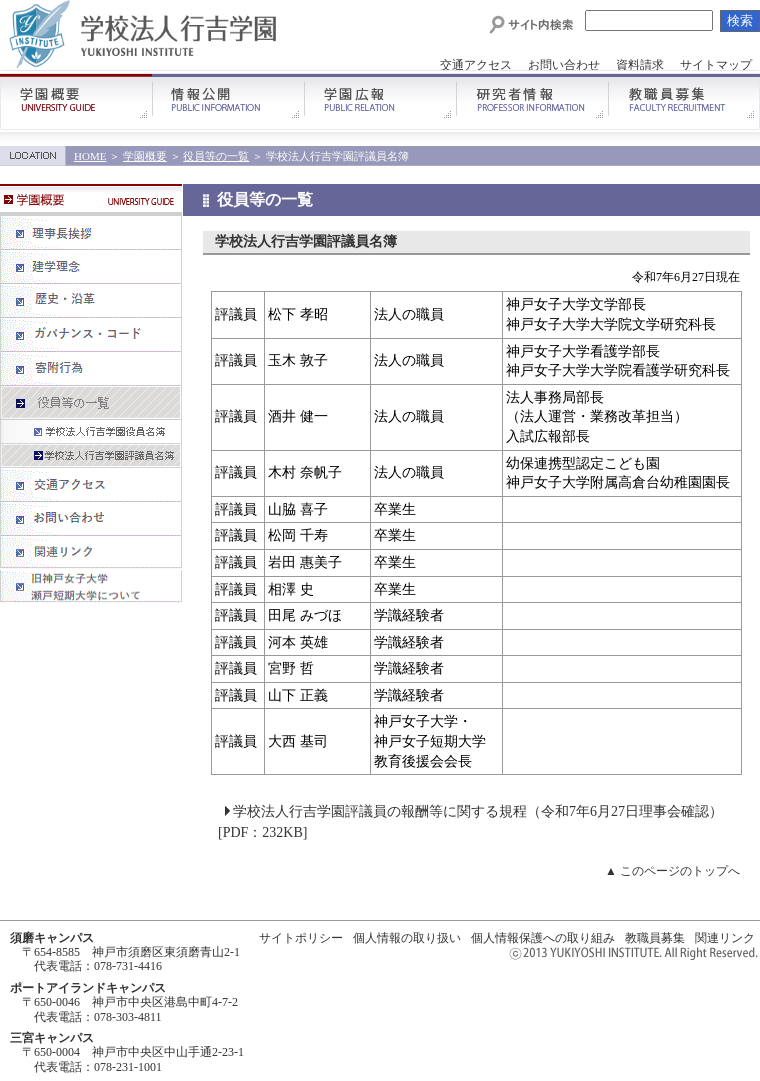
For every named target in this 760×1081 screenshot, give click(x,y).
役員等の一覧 (216, 156)
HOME (90, 156)
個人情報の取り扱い (407, 938)
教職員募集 (655, 938)
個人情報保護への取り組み (543, 938)
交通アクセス (476, 65)
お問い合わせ (564, 65)
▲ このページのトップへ (672, 871)
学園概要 (145, 156)
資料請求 (640, 65)
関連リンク (725, 938)
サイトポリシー (301, 938)
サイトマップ (716, 65)
